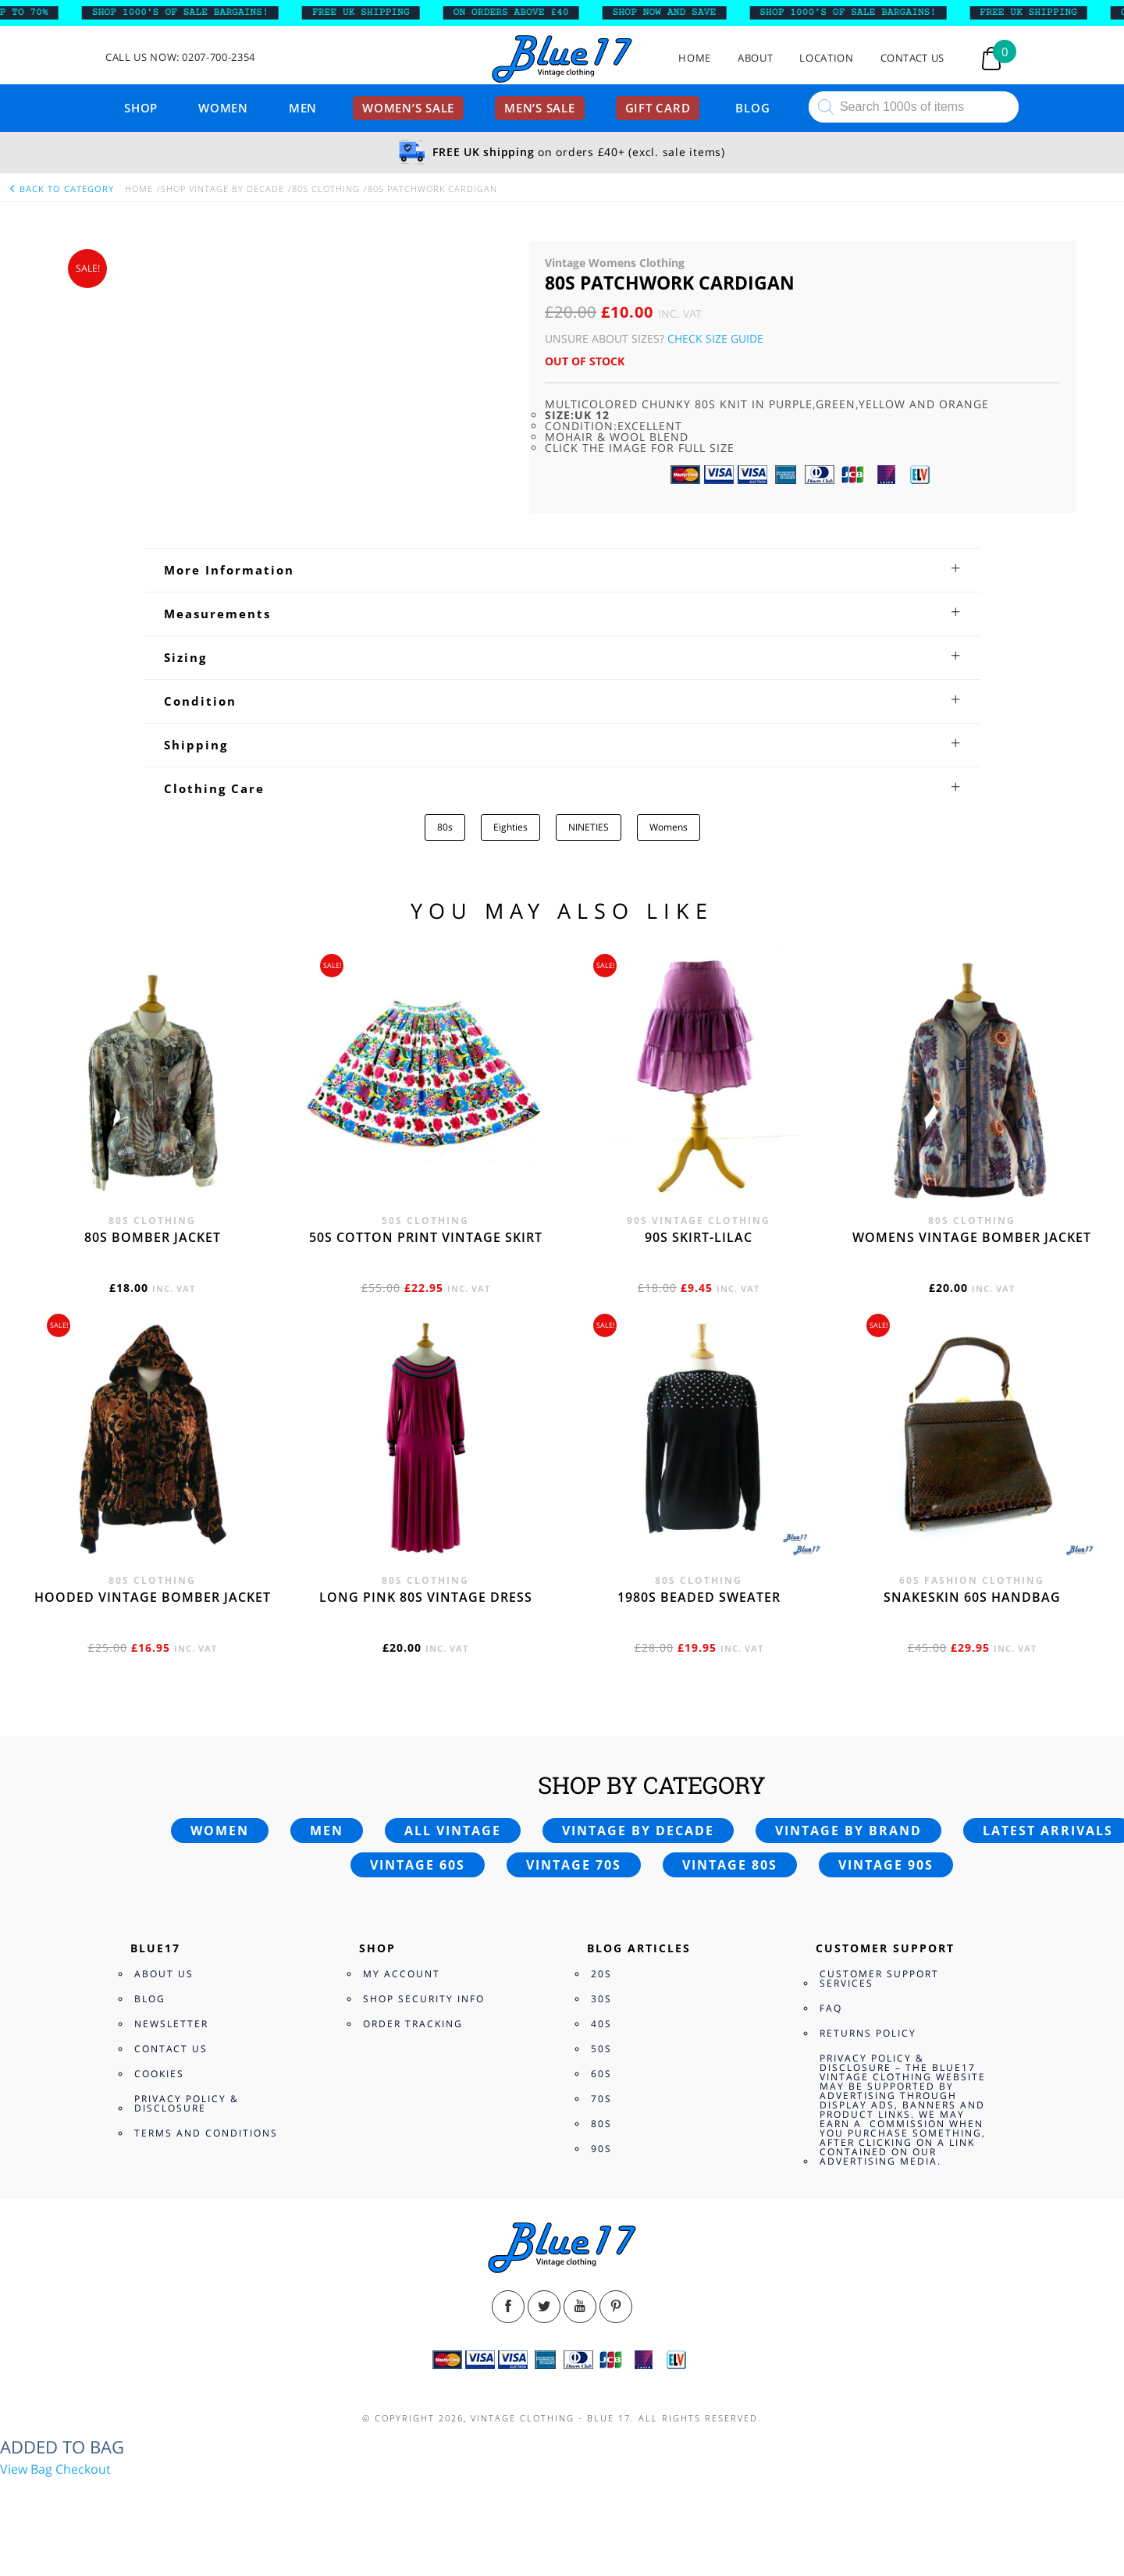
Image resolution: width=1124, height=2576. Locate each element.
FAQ (831, 2008)
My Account (401, 1973)
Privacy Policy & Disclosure (186, 2103)
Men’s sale (539, 108)
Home (694, 58)
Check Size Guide (715, 338)
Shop (141, 108)
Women (223, 108)
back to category (61, 188)
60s (601, 2073)
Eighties (510, 827)
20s (601, 1973)
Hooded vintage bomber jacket (152, 1597)
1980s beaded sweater (699, 1597)
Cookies (159, 2073)
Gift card (658, 108)
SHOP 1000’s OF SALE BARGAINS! (193, 12)
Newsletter (171, 2023)
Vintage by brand (848, 1830)
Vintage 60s (417, 1864)
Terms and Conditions (206, 2133)
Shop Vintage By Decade (222, 188)
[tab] (562, 570)
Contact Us (912, 58)
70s (601, 2098)
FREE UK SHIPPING (374, 12)
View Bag (26, 2469)
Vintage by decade (638, 1830)
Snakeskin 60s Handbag (972, 1597)
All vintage (452, 1830)
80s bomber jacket (152, 1237)
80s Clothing (326, 188)
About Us (164, 1973)
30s (601, 1998)
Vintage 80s (729, 1864)
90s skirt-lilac (698, 1237)
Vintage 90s (886, 1864)
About (755, 58)
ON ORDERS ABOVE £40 (524, 12)
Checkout (83, 2469)
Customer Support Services (879, 1978)
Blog (752, 108)
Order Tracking (413, 2023)
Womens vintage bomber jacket (971, 1237)
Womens (668, 827)
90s (601, 2148)
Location (826, 58)
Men (303, 108)
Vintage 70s (573, 1864)
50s (601, 2048)
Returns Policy (868, 2033)
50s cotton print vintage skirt (425, 1237)
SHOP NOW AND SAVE (678, 12)
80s (445, 827)
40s (601, 2023)
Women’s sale (408, 108)
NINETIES (588, 827)
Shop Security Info (424, 1998)
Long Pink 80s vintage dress (425, 1597)
